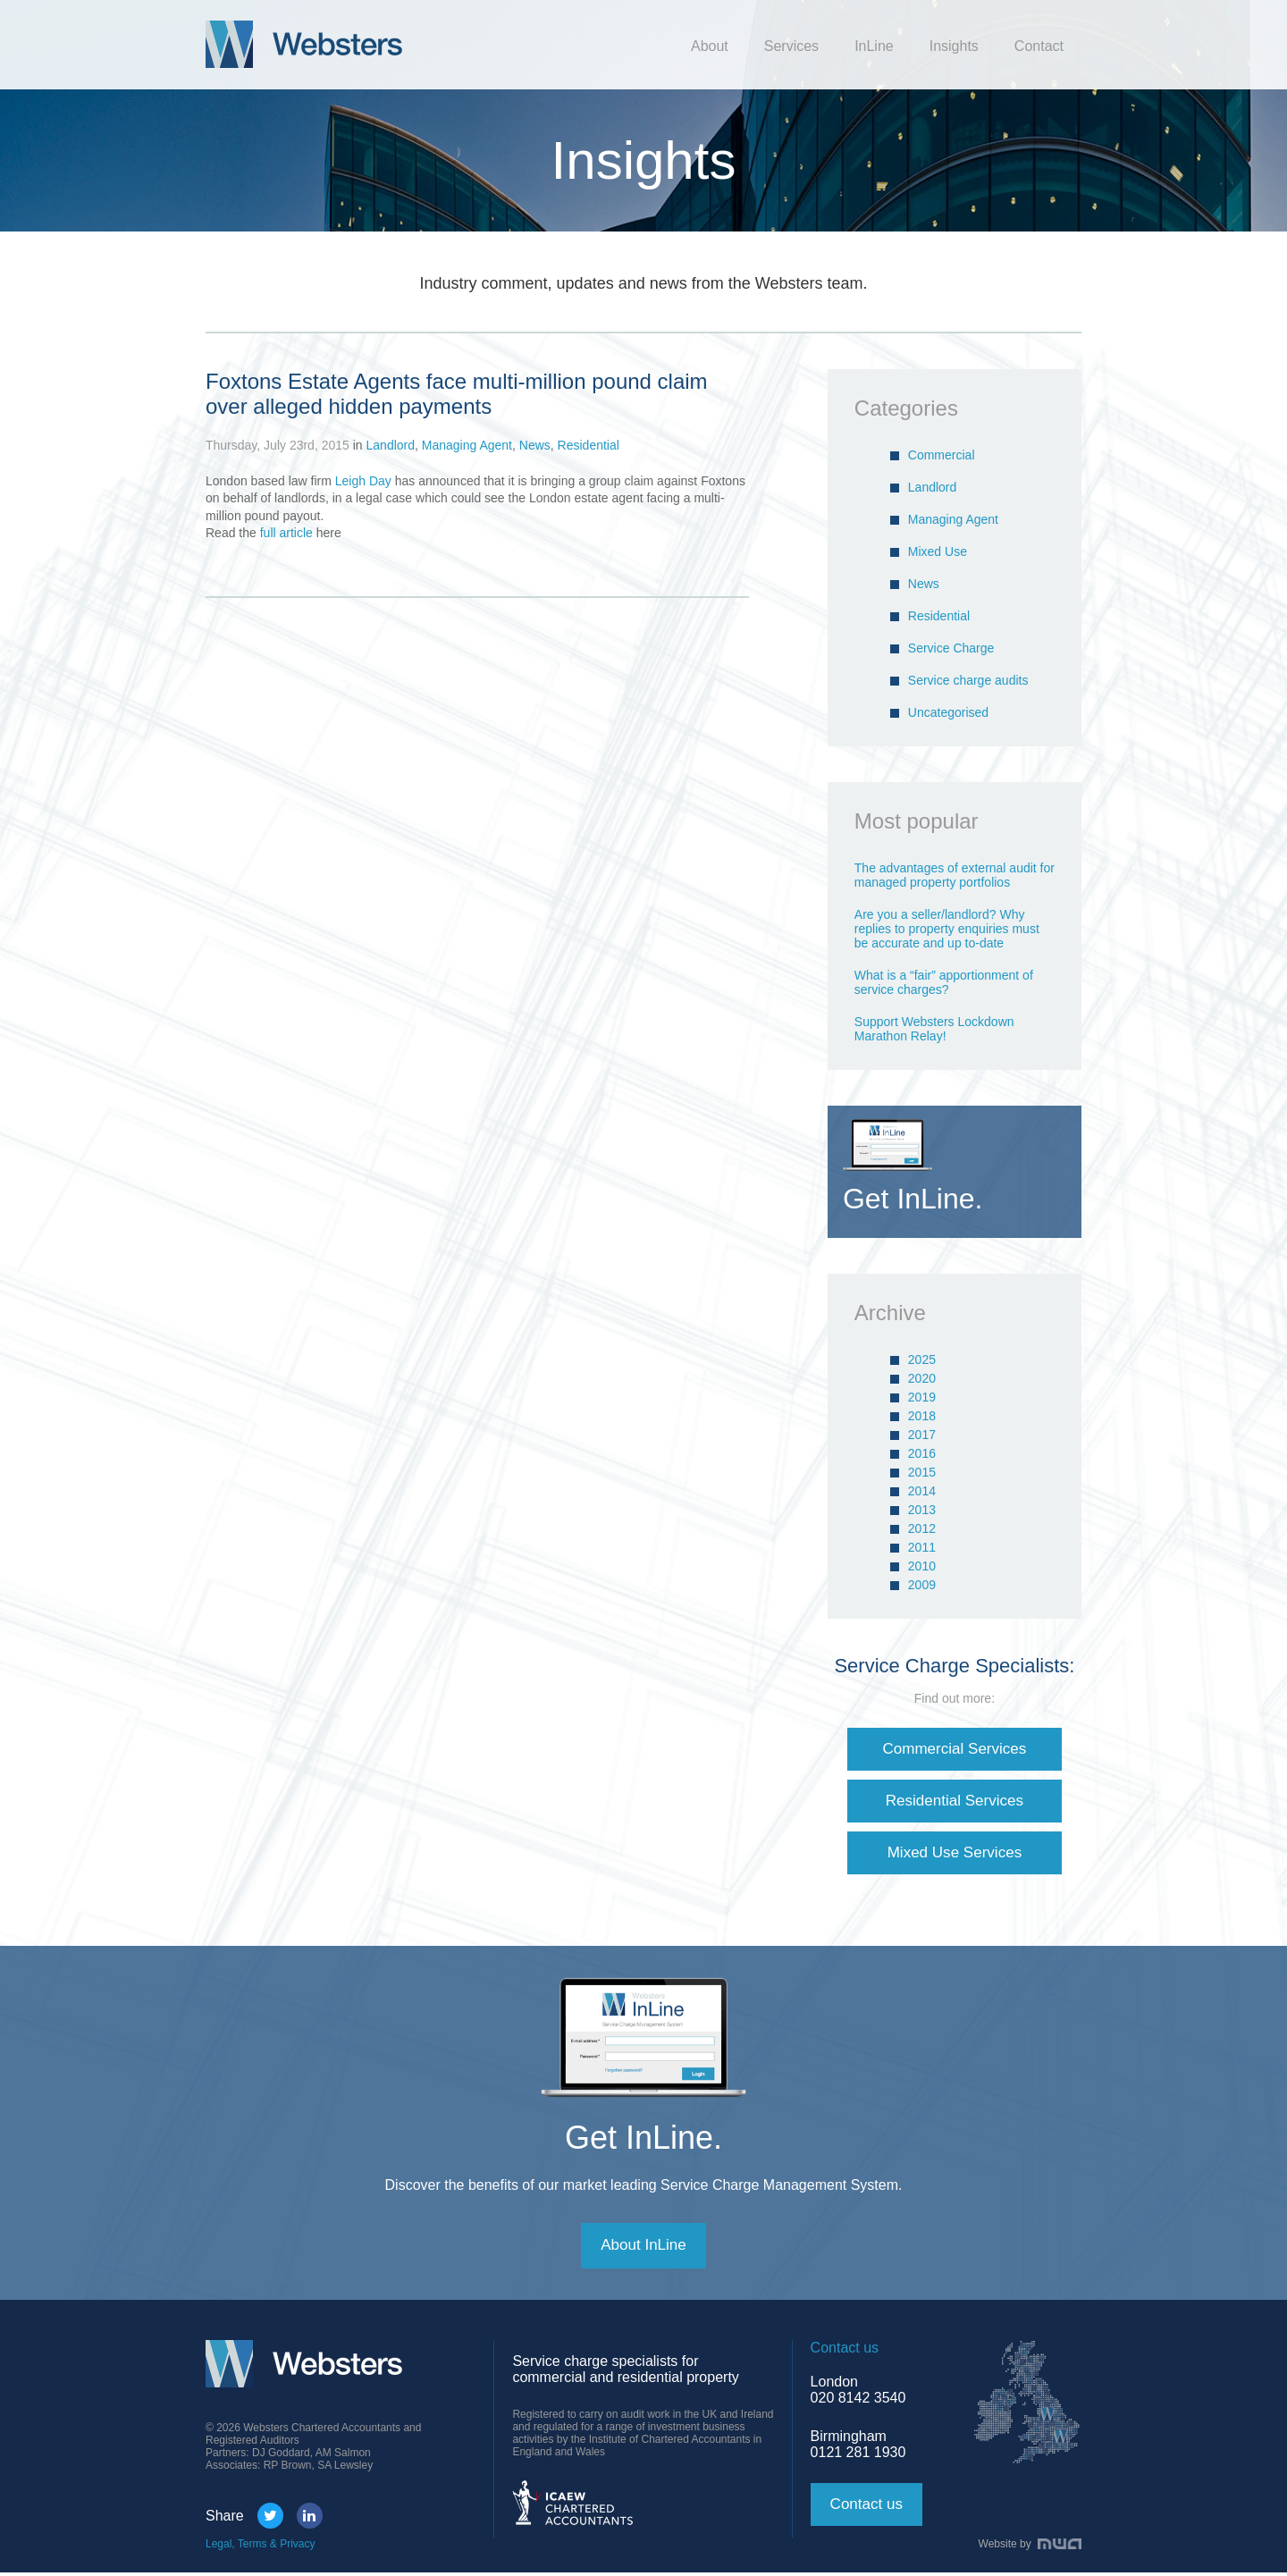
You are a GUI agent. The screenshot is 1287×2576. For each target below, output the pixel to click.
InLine (874, 46)
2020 (922, 1378)
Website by (1030, 2547)
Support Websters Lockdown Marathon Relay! (934, 1028)
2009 (922, 1585)
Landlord (391, 445)
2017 (922, 1434)
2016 (922, 1453)
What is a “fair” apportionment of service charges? (943, 982)
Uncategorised (948, 712)
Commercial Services (954, 1749)
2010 (922, 1566)
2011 (922, 1547)
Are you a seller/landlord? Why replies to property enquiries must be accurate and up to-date (946, 928)
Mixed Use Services (954, 1855)
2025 (922, 1359)
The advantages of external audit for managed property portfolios (954, 875)
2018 (922, 1416)
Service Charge (951, 648)
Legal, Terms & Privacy (260, 2547)
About (709, 46)
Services (791, 46)
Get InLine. (643, 2140)
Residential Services (954, 1802)
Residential (588, 445)
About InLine (643, 2249)
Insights (954, 46)
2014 (922, 1491)
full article (286, 533)
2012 (922, 1528)
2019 (922, 1397)
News (535, 445)
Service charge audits (968, 680)
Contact (1039, 46)
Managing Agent (467, 445)
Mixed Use (937, 551)
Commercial (941, 455)
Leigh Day (363, 481)
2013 (922, 1510)
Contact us (868, 2508)
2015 (922, 1472)
